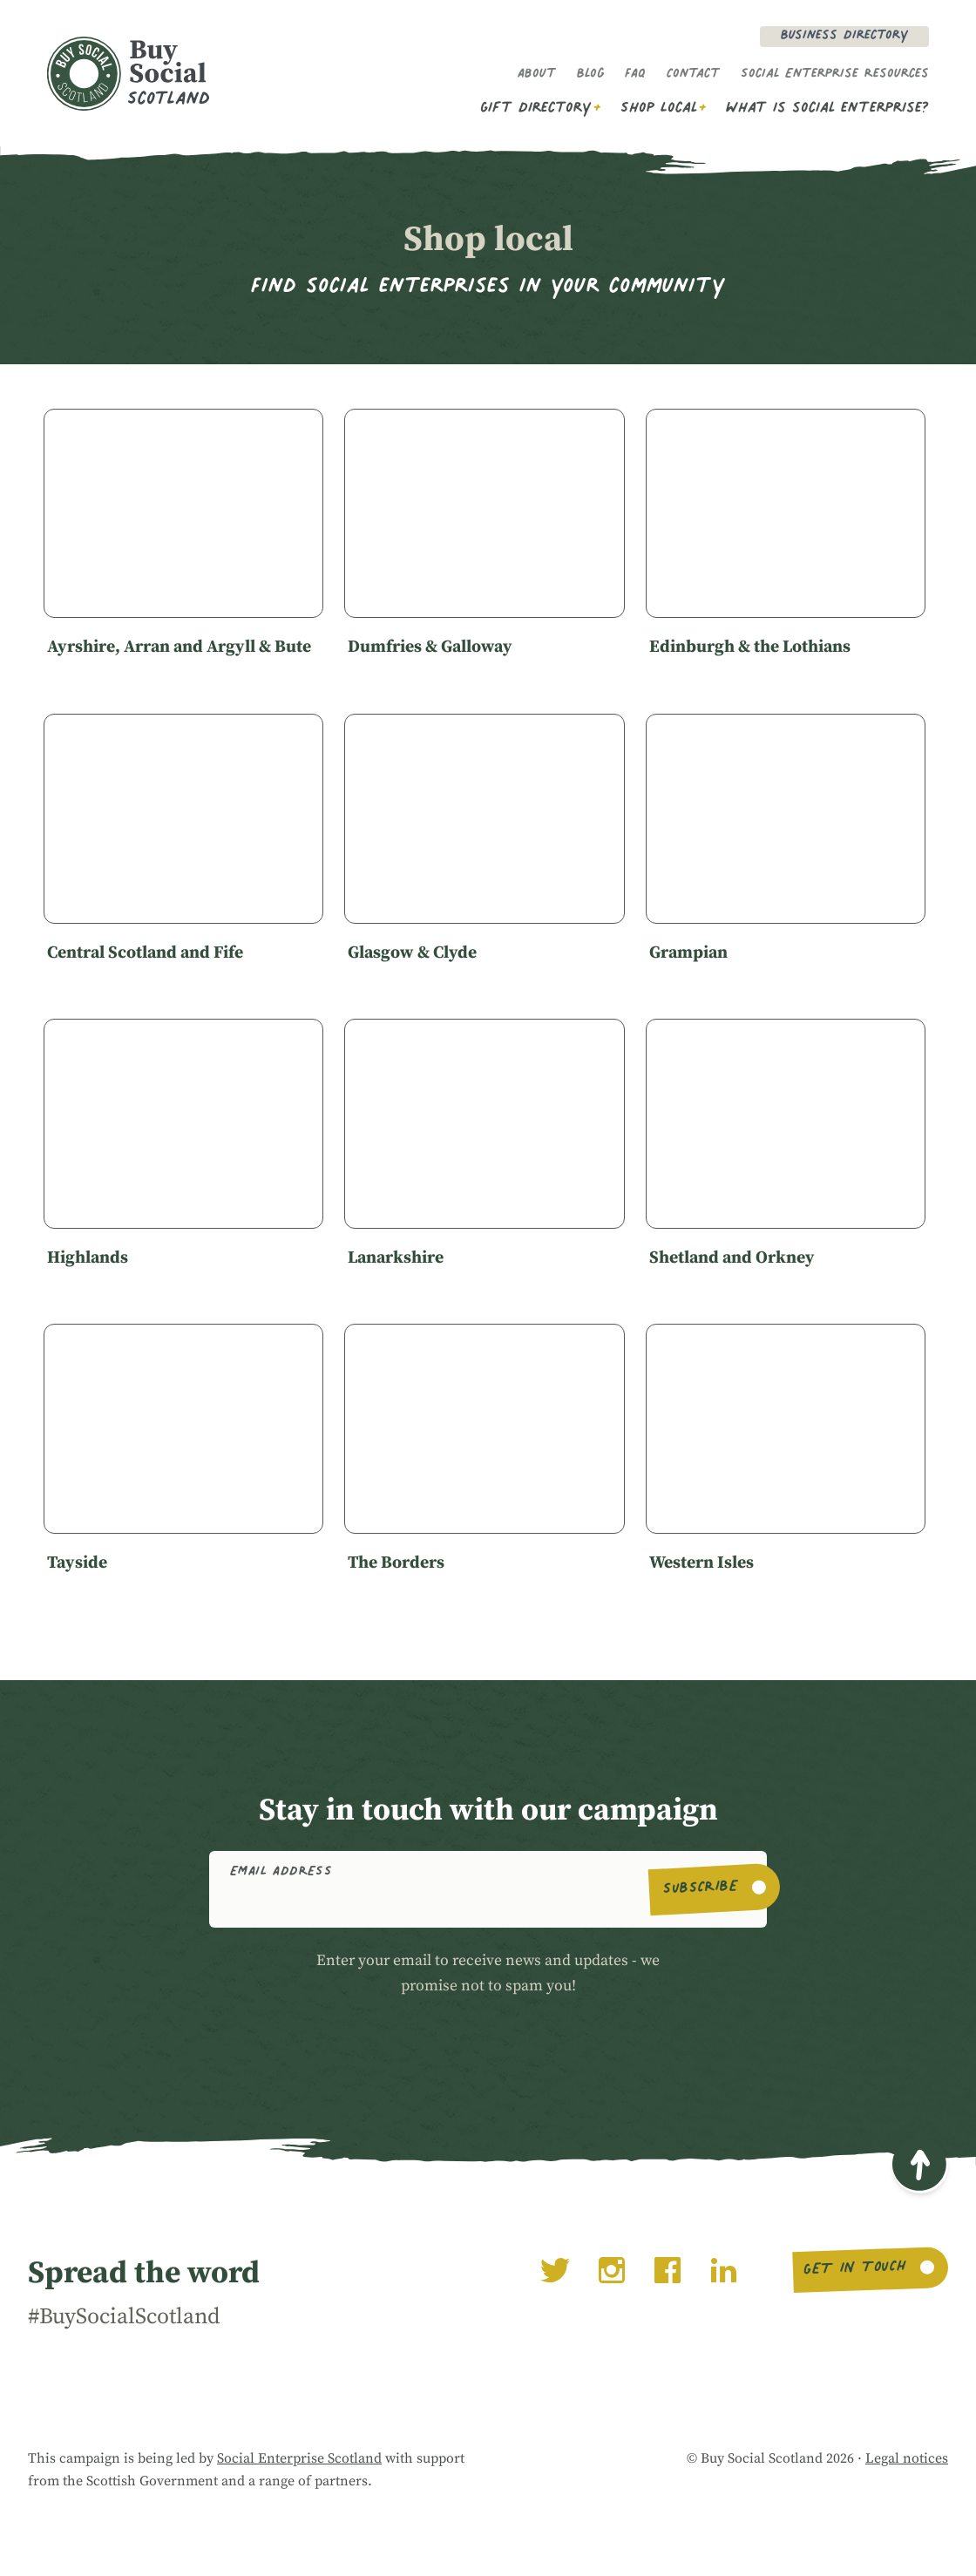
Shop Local (658, 109)
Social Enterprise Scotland (299, 2458)
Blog (590, 75)
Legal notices (906, 2458)
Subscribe (701, 1889)
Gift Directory (536, 109)
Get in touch (854, 2270)
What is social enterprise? (827, 109)
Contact (693, 75)
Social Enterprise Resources (835, 75)
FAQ (635, 75)
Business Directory (844, 37)
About (537, 75)
